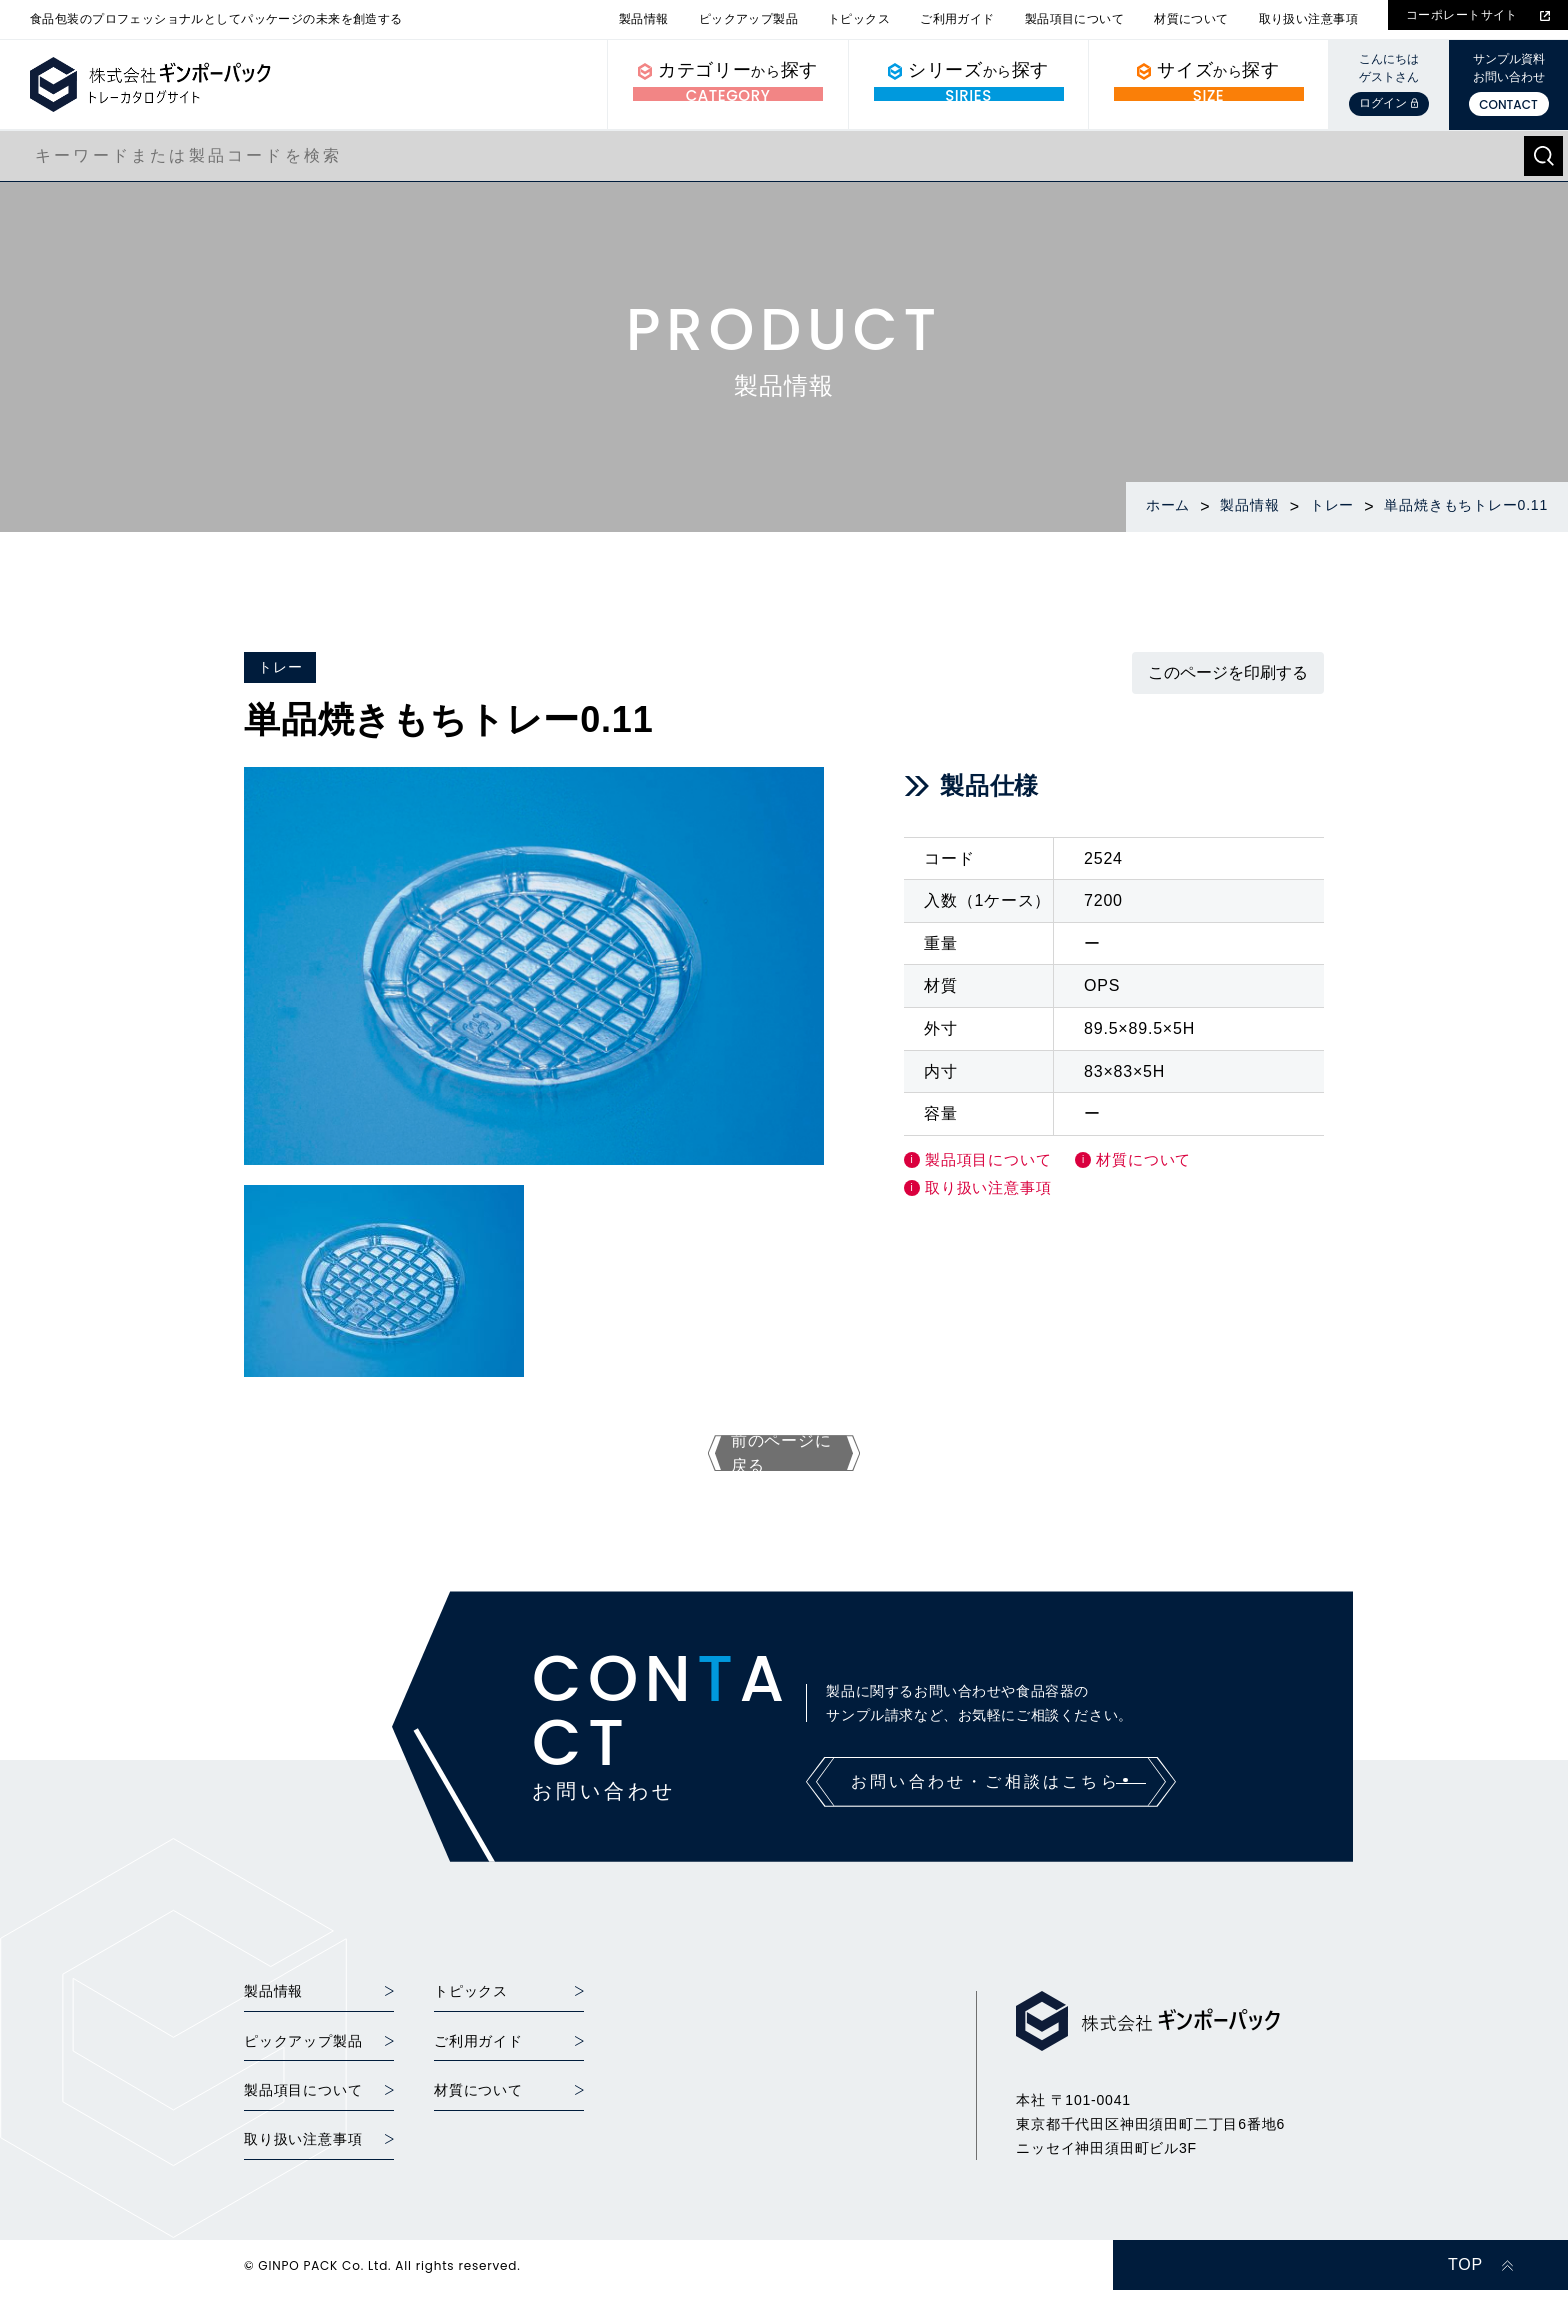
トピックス (859, 19)
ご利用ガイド (957, 19)
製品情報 (644, 19)
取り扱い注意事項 (1308, 19)
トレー (280, 667)
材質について (1191, 19)
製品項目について (1074, 19)
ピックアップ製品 (748, 19)
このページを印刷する (1228, 672)
